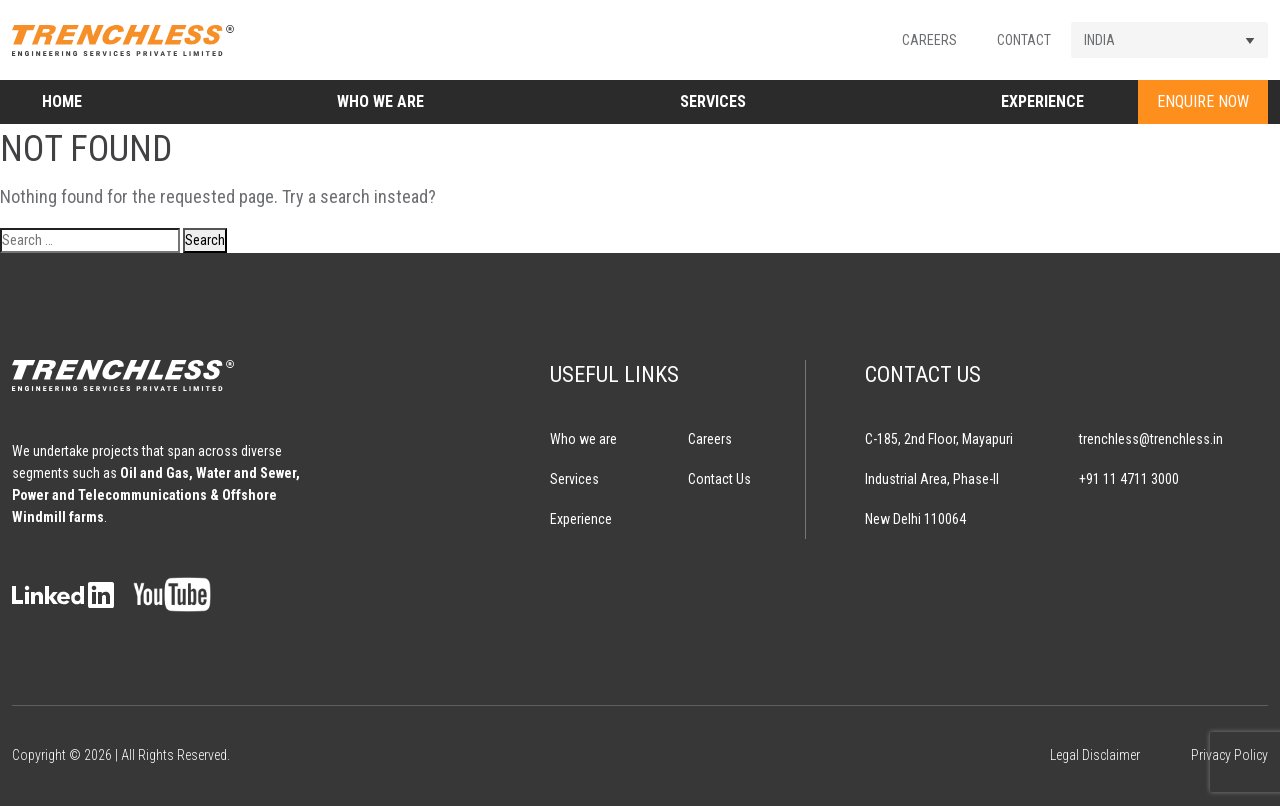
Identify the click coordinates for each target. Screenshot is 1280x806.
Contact (1024, 40)
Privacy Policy (1229, 755)
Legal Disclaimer (1095, 755)
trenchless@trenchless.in (1151, 439)
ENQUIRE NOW (1203, 101)
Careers (929, 40)
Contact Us (719, 479)
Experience (1042, 101)
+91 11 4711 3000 (1129, 479)
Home (62, 101)
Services (713, 101)
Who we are (380, 101)
